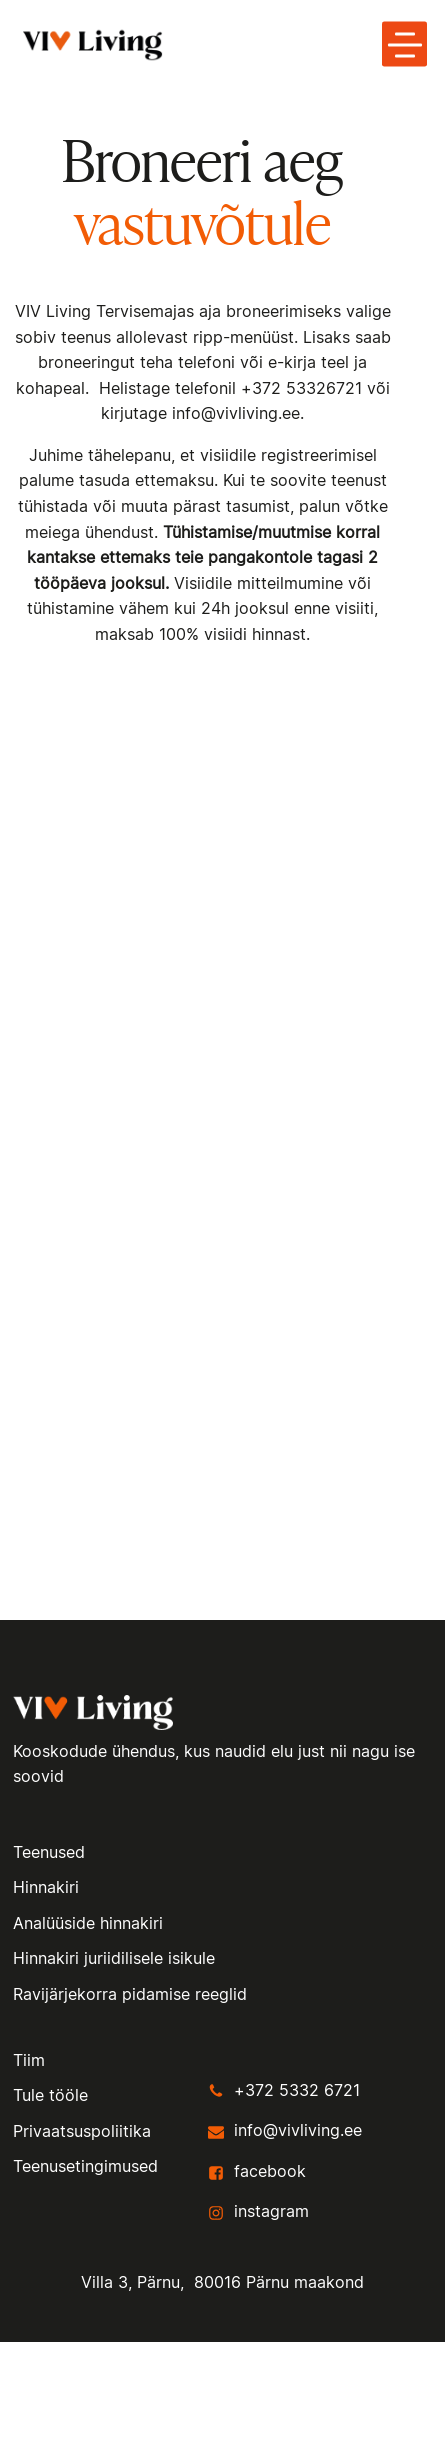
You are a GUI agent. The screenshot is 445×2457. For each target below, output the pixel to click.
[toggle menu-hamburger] (404, 44)
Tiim (29, 2061)
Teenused (49, 1853)
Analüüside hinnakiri (88, 1924)
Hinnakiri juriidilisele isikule (114, 1959)
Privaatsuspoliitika (82, 2132)
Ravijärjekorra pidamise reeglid (130, 1995)
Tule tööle (50, 2096)
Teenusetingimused (85, 2167)
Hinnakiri (46, 1888)
